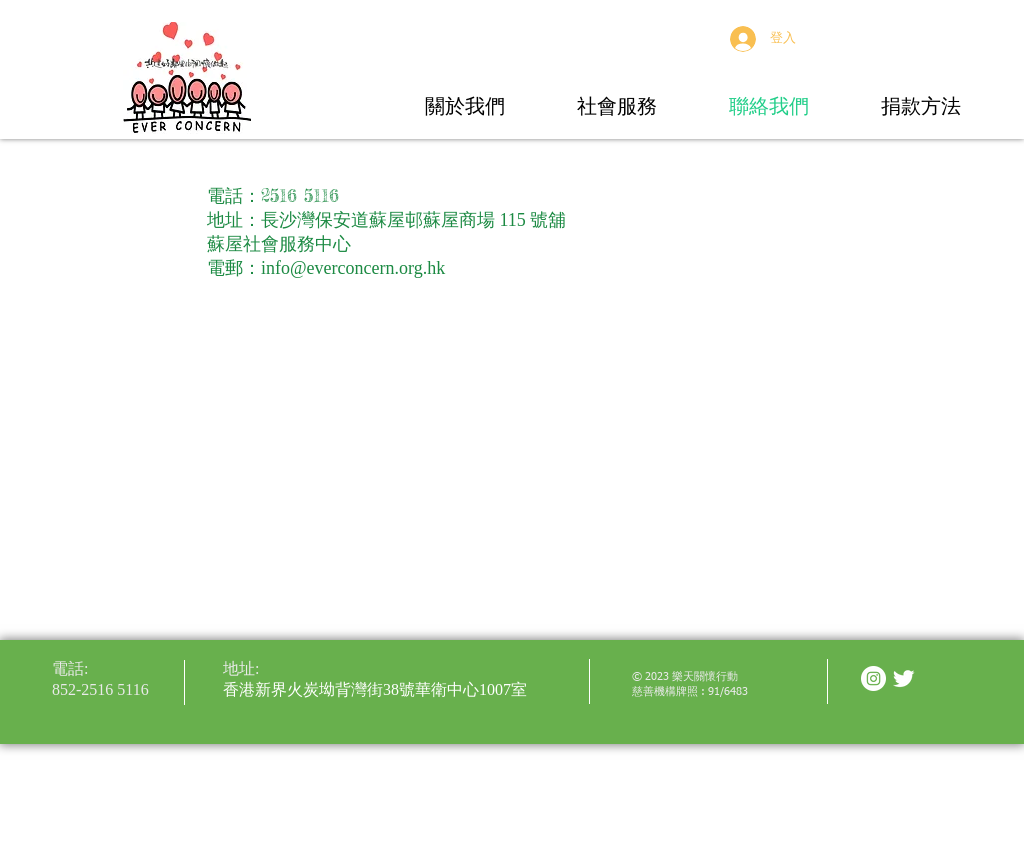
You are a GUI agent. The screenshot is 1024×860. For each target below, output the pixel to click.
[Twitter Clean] (903, 678)
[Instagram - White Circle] (873, 678)
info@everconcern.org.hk (353, 268)
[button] (465, 105)
